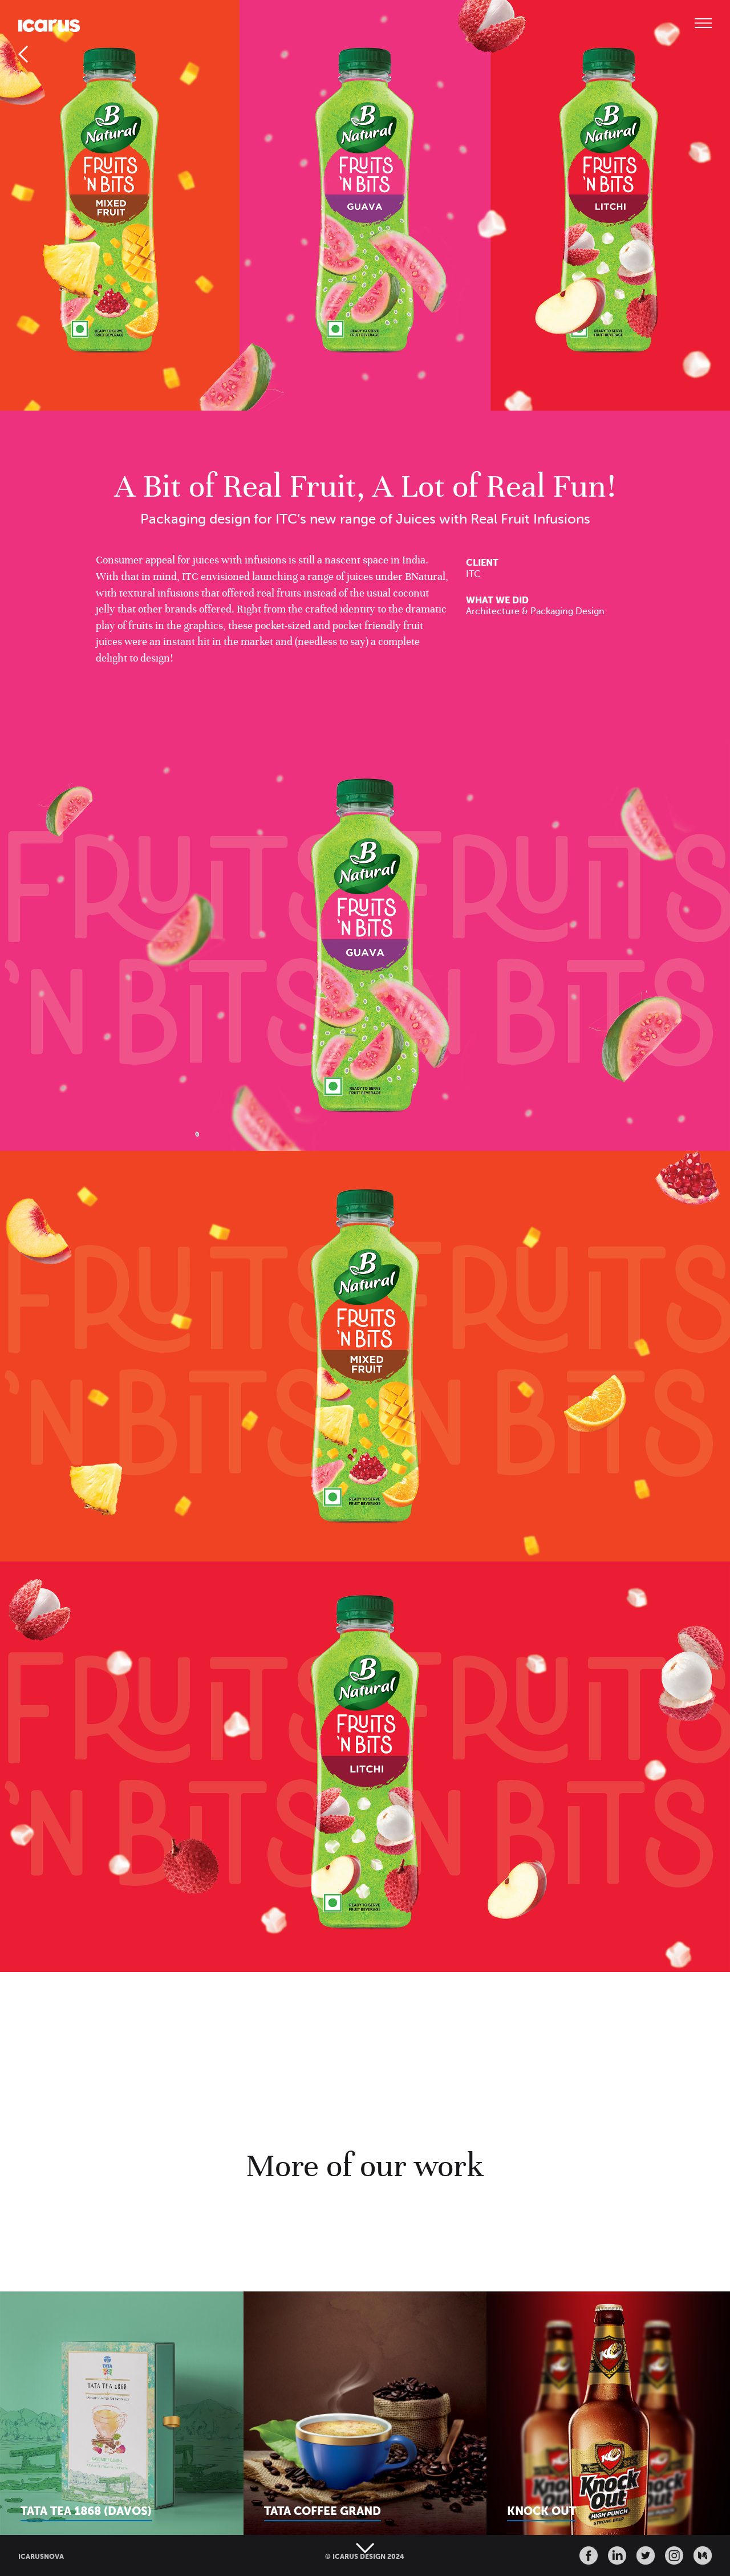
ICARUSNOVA (41, 2557)
